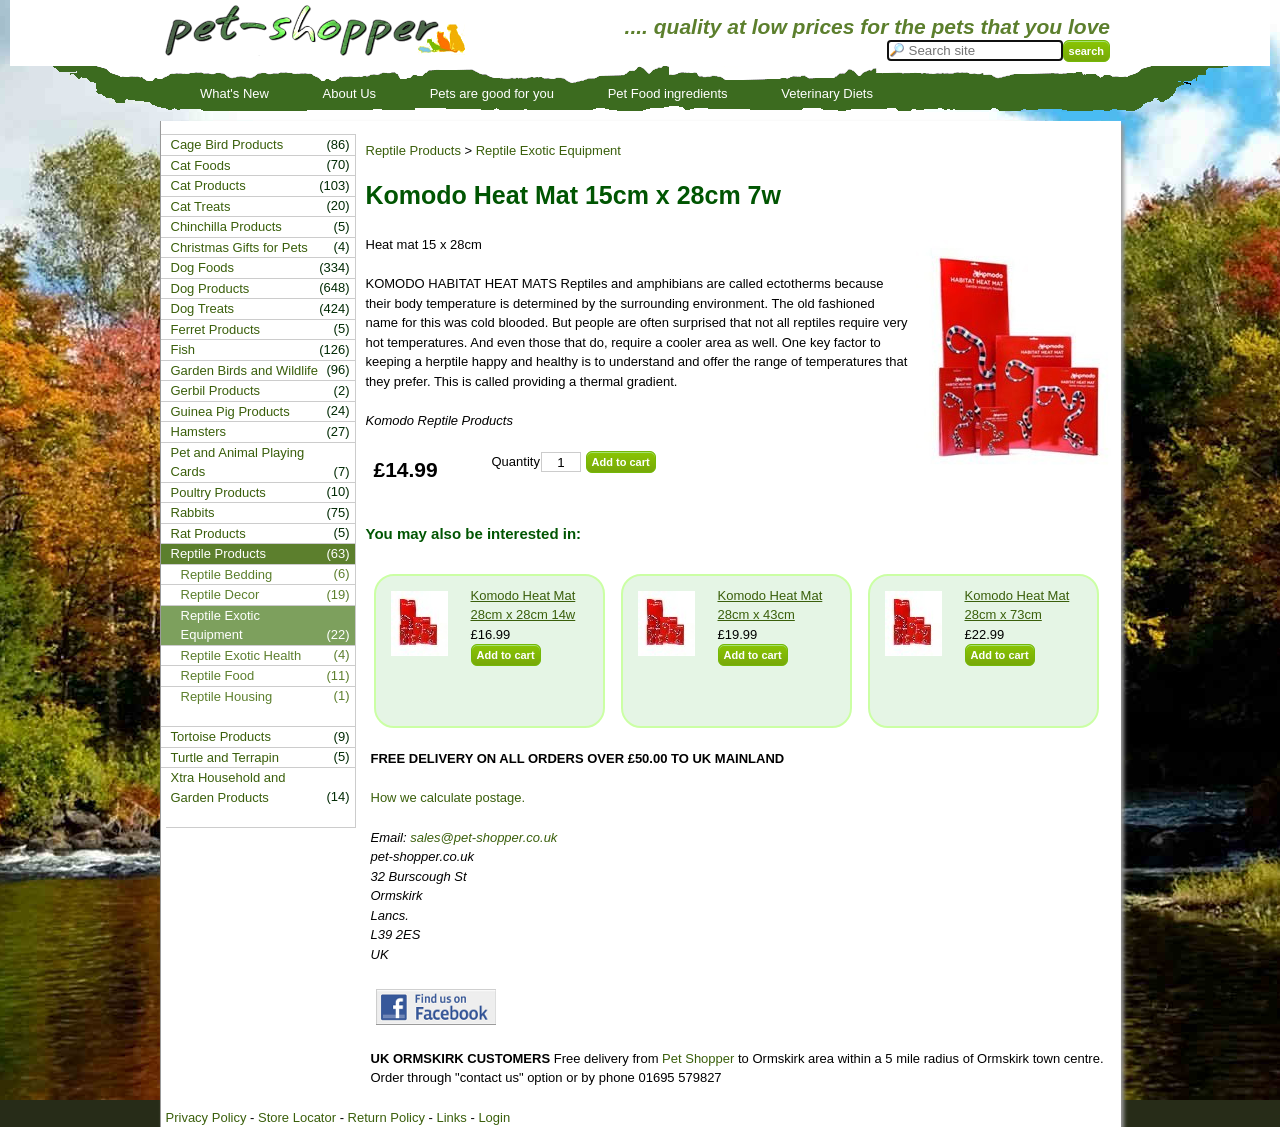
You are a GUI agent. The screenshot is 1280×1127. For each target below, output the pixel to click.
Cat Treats (201, 206)
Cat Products (208, 185)
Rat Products (208, 533)
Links (451, 1117)
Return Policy (386, 1117)
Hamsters (199, 431)
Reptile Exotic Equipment (548, 150)
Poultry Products (218, 492)
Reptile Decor (220, 594)
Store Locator (297, 1117)
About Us (349, 93)
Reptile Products (413, 150)
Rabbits (193, 512)
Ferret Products (216, 329)
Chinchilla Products (226, 226)
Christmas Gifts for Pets (239, 247)
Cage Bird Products (227, 144)
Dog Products (210, 288)
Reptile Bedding (227, 574)
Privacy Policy (206, 1117)
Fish (183, 349)
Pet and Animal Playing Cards (238, 462)
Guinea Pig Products (230, 411)
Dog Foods (203, 267)
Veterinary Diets (827, 93)
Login (494, 1117)
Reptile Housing (227, 696)
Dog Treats (203, 308)
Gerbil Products (216, 390)
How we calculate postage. (448, 797)
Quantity (516, 461)
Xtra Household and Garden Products (228, 787)
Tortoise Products (221, 736)
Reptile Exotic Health (241, 655)
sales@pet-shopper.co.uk (483, 837)
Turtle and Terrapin (225, 757)
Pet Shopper (698, 1058)
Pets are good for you (492, 93)
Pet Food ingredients (668, 93)
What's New (234, 93)
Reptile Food (218, 675)
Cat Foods (201, 165)
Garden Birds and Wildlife (244, 370)
